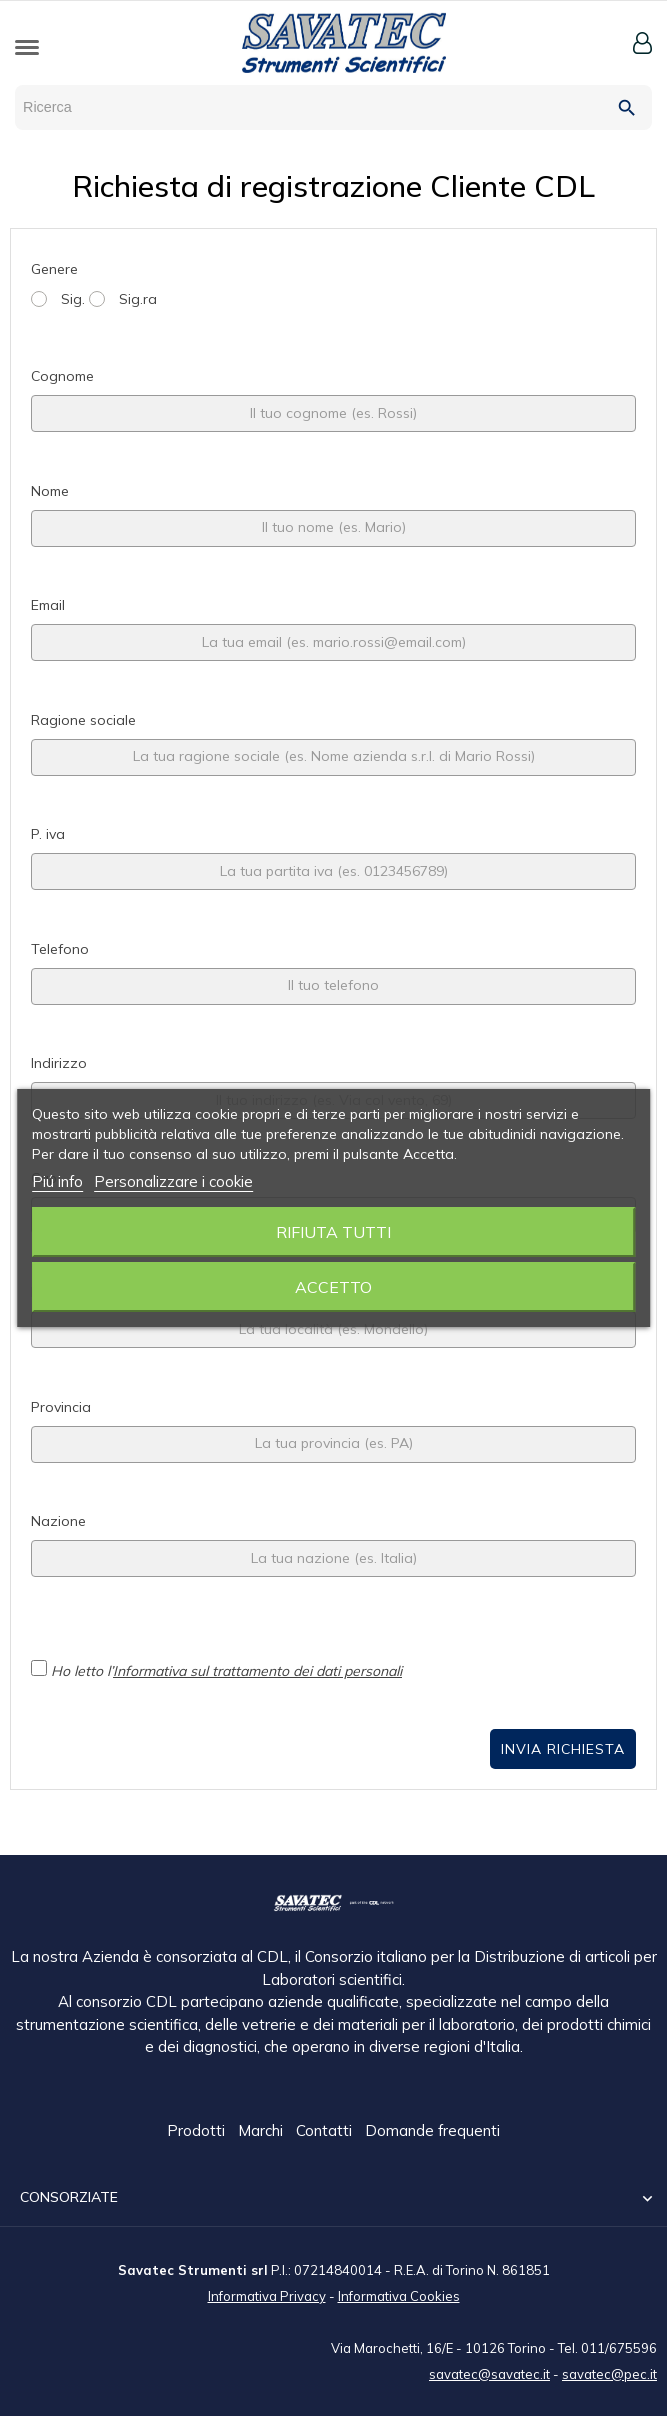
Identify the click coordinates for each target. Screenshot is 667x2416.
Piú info (57, 1181)
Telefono (60, 949)
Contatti (326, 2131)
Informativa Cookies (399, 2295)
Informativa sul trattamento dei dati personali (257, 1671)
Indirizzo (59, 1063)
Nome (50, 491)
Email (48, 605)
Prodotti (198, 2131)
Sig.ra (123, 299)
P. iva (48, 834)
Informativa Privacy (267, 2295)
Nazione (58, 1521)
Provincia (61, 1407)
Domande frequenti (432, 2131)
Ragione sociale (83, 720)
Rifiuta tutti (333, 1232)
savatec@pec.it (609, 2373)
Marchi (262, 2131)
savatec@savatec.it (489, 2373)
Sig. (58, 299)
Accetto (333, 1287)
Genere (54, 269)
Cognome (62, 376)
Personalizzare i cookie (173, 1181)
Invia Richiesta (563, 1749)
